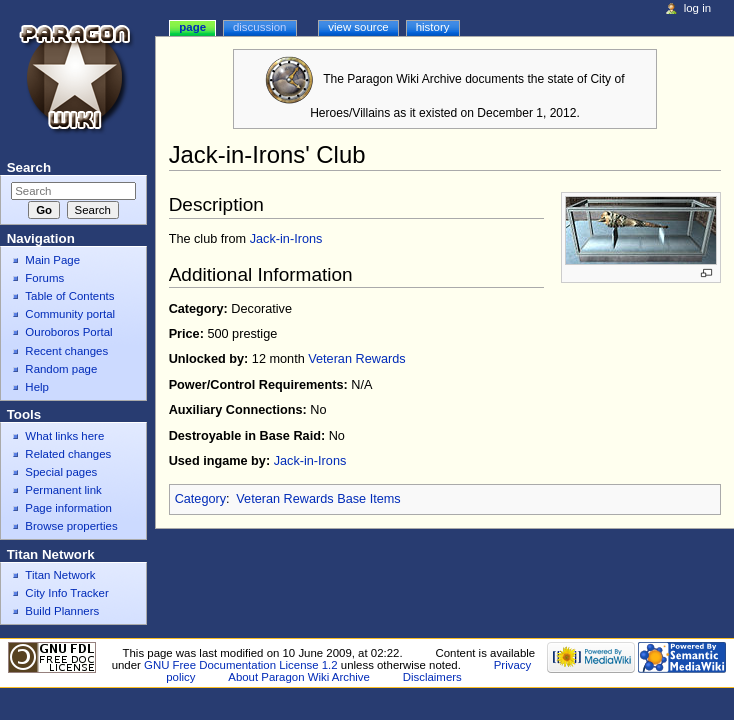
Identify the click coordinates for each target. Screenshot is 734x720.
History (433, 27)
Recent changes (66, 351)
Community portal (70, 314)
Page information (68, 508)
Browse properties (71, 526)
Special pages (61, 472)
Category (200, 499)
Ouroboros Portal (68, 332)
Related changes (68, 454)
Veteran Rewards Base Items (318, 499)
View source (358, 27)
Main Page (52, 260)
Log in (697, 8)
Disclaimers (432, 677)
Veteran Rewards (356, 359)
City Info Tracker (66, 593)
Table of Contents (69, 296)
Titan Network (60, 575)
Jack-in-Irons (286, 239)
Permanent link (63, 490)
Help (37, 387)
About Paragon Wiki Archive (299, 677)
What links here (64, 436)
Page (192, 27)
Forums (44, 278)
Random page (61, 369)
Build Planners (62, 611)
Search (29, 167)
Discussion (259, 27)
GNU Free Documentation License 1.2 (241, 665)
